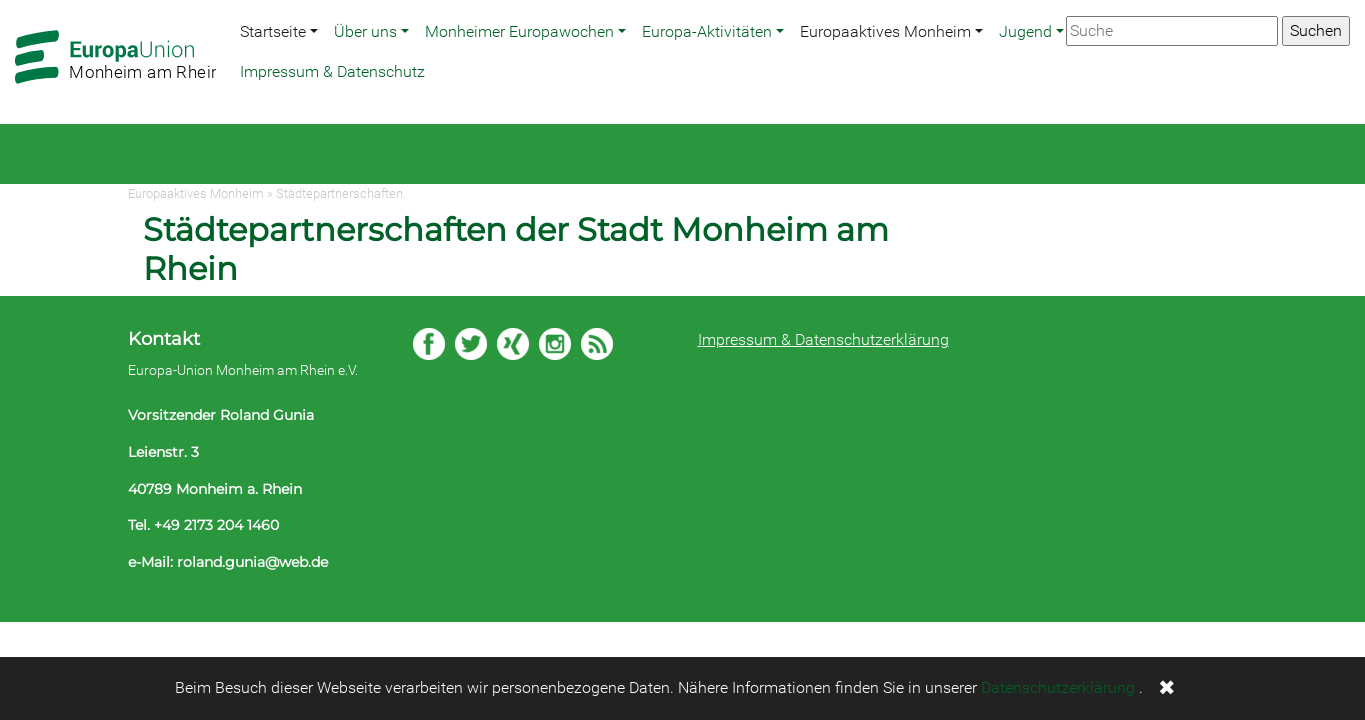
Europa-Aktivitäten (707, 31)
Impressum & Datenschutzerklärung (823, 339)
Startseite (273, 31)
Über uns (365, 31)
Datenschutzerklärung (1058, 687)
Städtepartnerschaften (339, 193)
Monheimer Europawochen (519, 31)
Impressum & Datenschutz (332, 71)
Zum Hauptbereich (16, 1)
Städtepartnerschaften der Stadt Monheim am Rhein (516, 248)
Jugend (1025, 31)
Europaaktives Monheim (885, 31)
